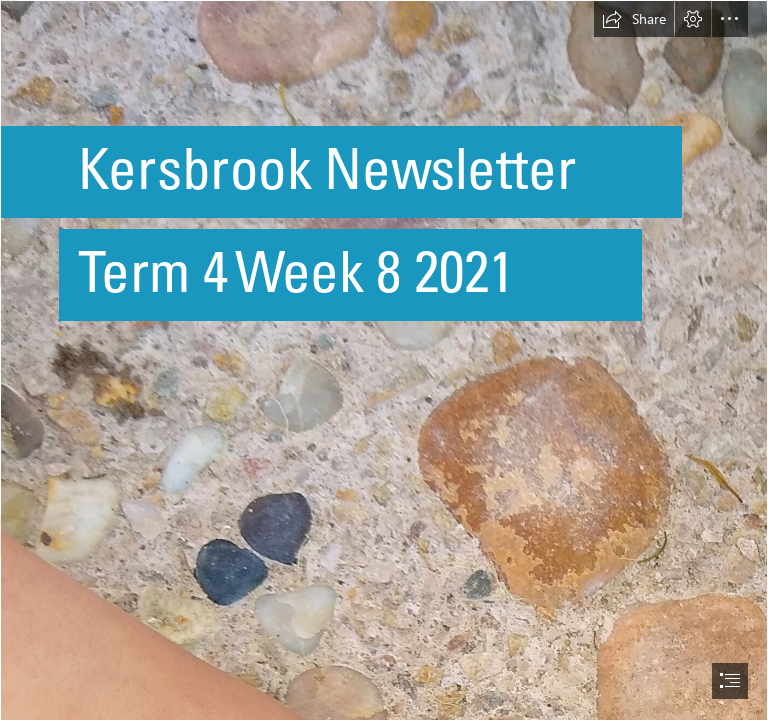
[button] (634, 19)
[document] (384, 360)
